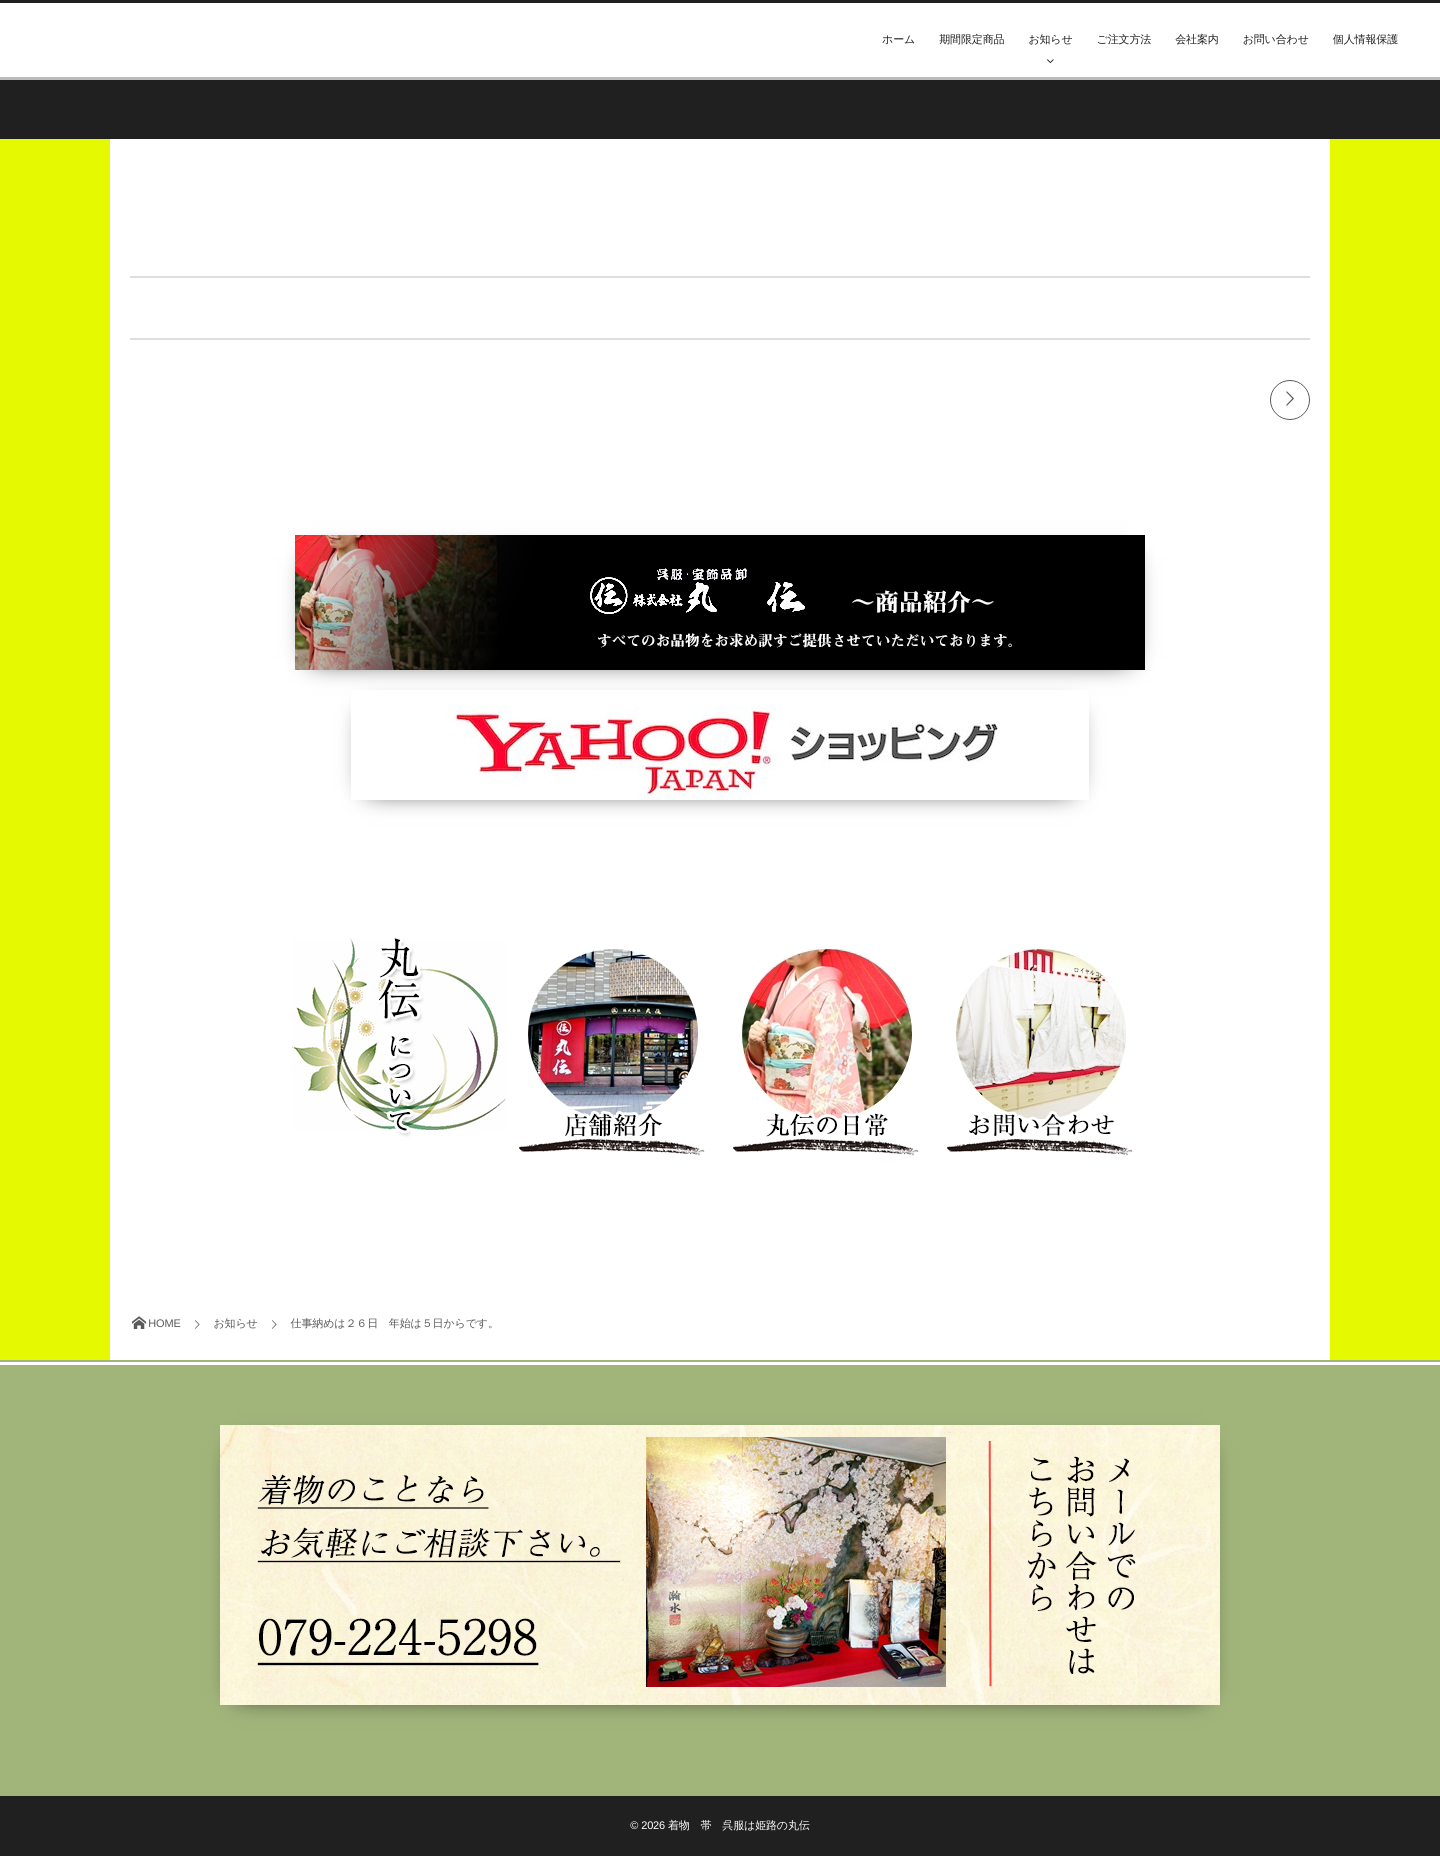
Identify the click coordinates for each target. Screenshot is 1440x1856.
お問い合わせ (1276, 40)
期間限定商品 (971, 40)
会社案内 (1196, 40)
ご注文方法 (1124, 40)
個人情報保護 (1365, 40)
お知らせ (1050, 40)
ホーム (898, 40)
